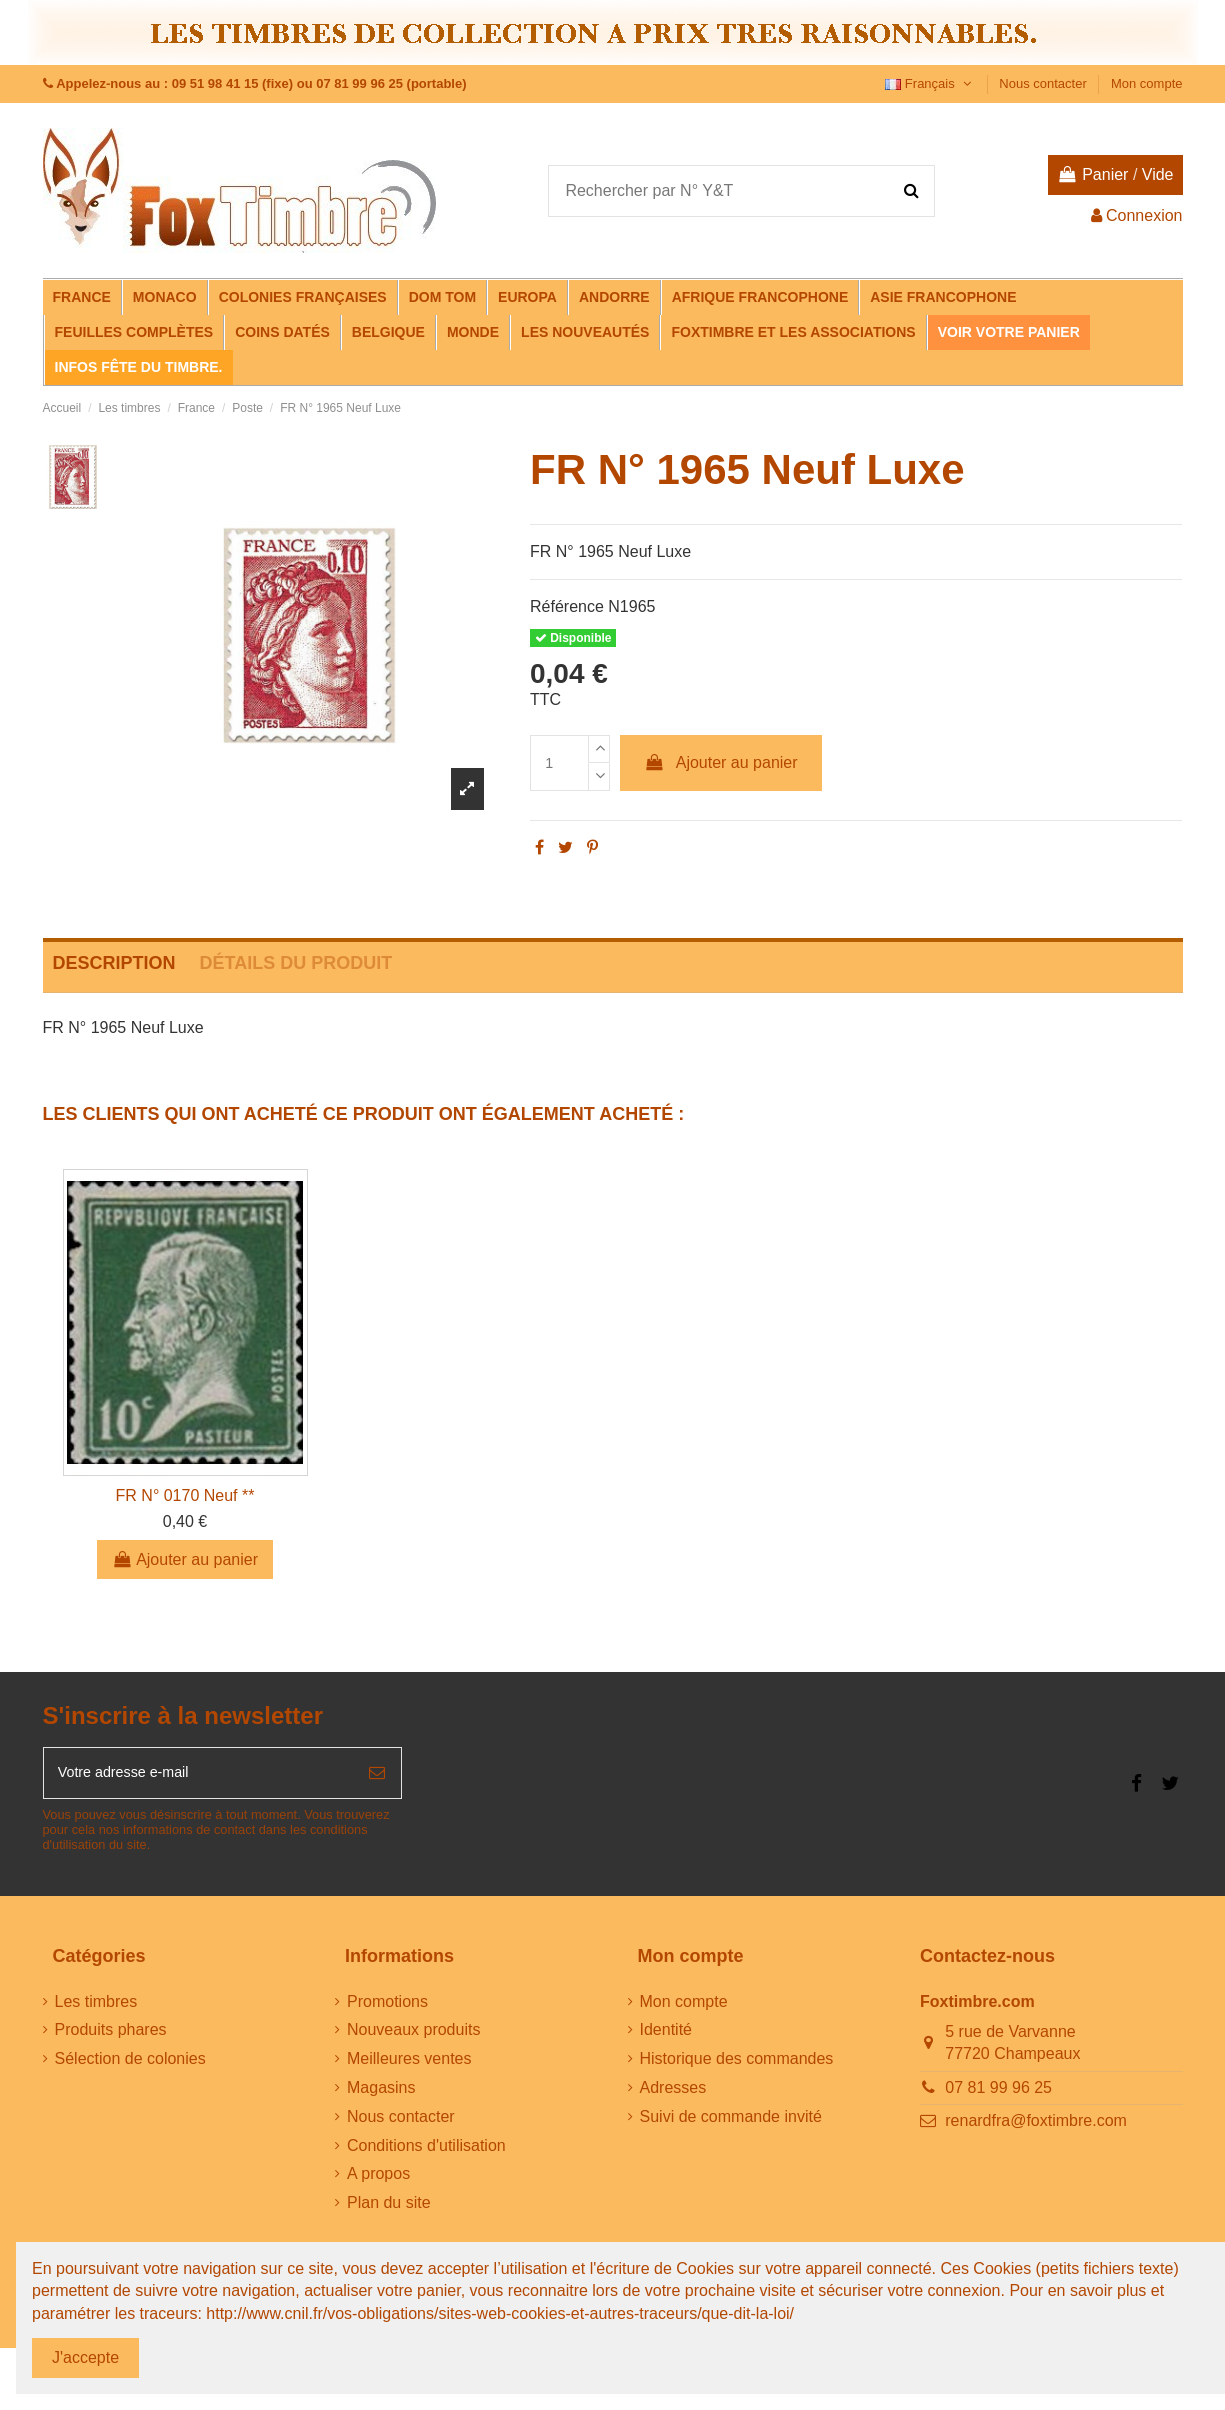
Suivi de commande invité (731, 2122)
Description (114, 963)
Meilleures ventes (409, 2064)
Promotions (387, 2007)
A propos (378, 2179)
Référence (567, 606)
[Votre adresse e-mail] (199, 1776)
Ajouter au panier (721, 762)
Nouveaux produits (413, 2035)
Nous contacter (1044, 83)
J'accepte (85, 2357)
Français (930, 83)
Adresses (673, 2093)
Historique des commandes (737, 2064)
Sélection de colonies (130, 2064)
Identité (666, 2035)
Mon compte (1147, 83)
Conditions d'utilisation (426, 2151)
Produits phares (111, 2035)
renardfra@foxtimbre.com (1036, 2127)
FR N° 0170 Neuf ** (185, 1495)
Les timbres (96, 2007)
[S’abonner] (377, 1776)
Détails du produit (296, 963)
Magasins (381, 2093)
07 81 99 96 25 (998, 2093)
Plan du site (389, 2208)
